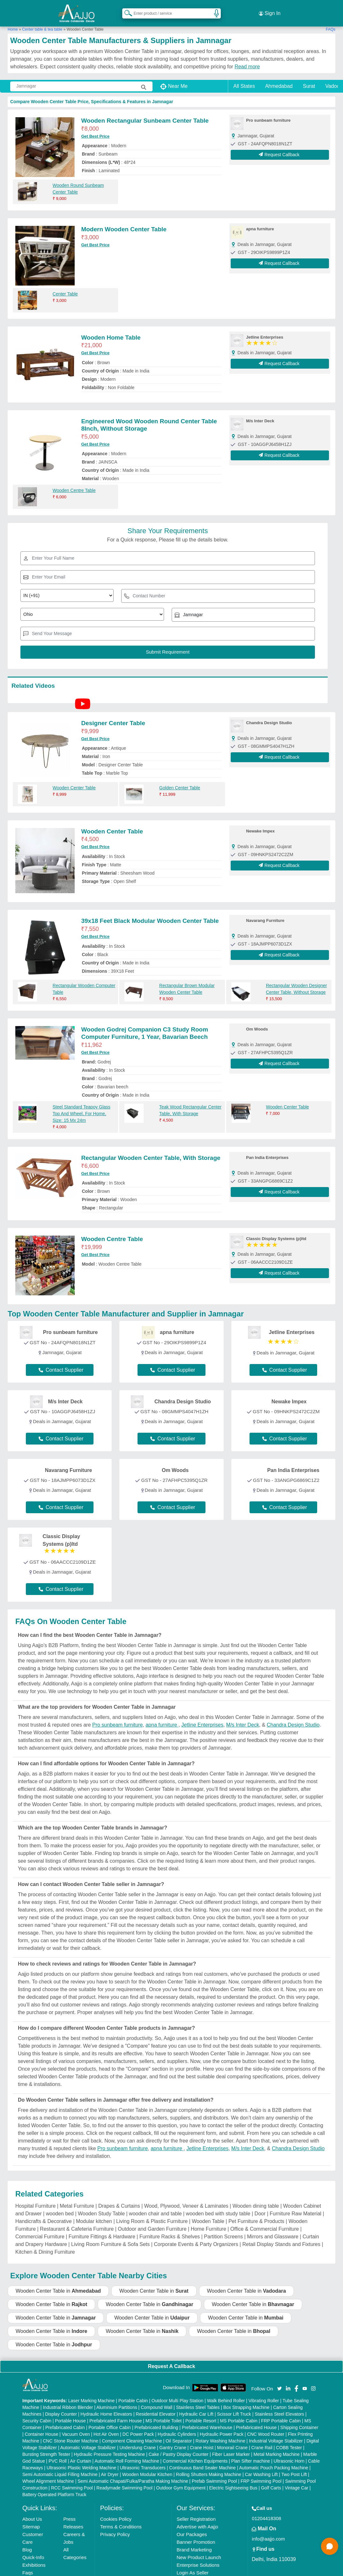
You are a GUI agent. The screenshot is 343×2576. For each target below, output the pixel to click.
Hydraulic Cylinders (177, 2426)
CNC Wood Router (265, 2426)
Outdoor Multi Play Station (178, 2393)
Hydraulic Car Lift (196, 2406)
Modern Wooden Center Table (123, 221)
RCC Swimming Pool (72, 2480)
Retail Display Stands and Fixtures (281, 2237)
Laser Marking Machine (91, 2393)
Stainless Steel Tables (198, 2400)
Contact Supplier (61, 1362)
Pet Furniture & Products (256, 2214)
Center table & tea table (42, 22)
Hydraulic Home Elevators (106, 2406)
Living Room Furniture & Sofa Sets (110, 2237)
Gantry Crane (173, 2440)
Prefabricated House (256, 2420)
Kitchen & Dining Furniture (45, 2244)
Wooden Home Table (110, 330)
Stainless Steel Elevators (279, 2406)
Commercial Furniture (39, 2229)
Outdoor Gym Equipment (180, 2480)
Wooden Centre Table (74, 483)
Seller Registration (196, 2511)
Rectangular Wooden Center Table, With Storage (150, 1150)
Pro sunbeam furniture (117, 1717)
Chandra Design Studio (293, 1717)
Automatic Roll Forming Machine (126, 2453)
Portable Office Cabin (109, 2420)
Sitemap (31, 2519)
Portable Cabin (133, 2393)
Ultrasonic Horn (288, 2453)
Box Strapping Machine (246, 2400)
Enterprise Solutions (198, 2557)
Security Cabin (36, 2413)
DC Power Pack (138, 2426)
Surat (309, 78)
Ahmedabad (279, 78)
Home (13, 22)
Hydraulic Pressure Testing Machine (109, 2447)
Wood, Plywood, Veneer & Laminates (186, 2198)
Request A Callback (171, 2358)
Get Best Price (95, 128)
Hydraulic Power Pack (221, 2426)
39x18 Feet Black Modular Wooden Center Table (150, 913)
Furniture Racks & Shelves (169, 2229)
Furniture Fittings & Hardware (102, 2229)
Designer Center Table (113, 715)
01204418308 (266, 2511)
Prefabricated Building (156, 2420)
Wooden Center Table (74, 780)
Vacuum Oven (76, 2426)
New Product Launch (199, 2550)
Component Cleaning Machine (132, 2433)
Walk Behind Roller (226, 2393)
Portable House (70, 2413)
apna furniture (161, 1717)
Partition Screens (223, 2229)
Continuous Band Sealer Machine (202, 2460)
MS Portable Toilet (163, 2413)
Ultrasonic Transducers (143, 2460)
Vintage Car (296, 2480)
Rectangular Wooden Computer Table (84, 981)
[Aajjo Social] (279, 2380)
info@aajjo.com (268, 2531)
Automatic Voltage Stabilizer (88, 2440)
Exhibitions (34, 2557)
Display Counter (61, 2406)
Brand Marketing (194, 2542)
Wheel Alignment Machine (48, 2473)
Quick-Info (33, 2550)
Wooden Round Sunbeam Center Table (78, 181)
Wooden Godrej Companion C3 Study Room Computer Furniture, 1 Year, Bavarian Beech (144, 1026)
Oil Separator (179, 2433)
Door (260, 2206)
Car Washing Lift (261, 2467)
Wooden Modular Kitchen (147, 2467)
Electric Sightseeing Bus (233, 2480)
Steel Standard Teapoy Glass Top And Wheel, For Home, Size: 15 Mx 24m (81, 1106)
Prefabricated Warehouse (207, 2420)
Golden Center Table (179, 780)
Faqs (27, 2565)
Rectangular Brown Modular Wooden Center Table (187, 981)
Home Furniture (208, 2221)
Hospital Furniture (35, 2198)
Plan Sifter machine (250, 2453)
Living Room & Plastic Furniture (152, 2214)
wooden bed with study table (218, 2206)
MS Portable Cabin (238, 2413)
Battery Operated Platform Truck (54, 2487)
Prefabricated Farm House (115, 2413)
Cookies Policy (115, 2511)
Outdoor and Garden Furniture (152, 2221)
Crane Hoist (201, 2440)
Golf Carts (271, 2480)
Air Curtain (80, 2453)
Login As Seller (193, 2565)
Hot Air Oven (106, 2426)
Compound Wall (156, 2400)
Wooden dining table (256, 2198)
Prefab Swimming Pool (214, 2473)
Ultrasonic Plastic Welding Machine (81, 2460)
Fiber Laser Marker (231, 2447)
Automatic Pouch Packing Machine (273, 2460)
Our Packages (192, 2527)
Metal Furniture (77, 2198)
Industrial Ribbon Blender (68, 2400)
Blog (27, 2542)
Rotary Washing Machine (220, 2433)
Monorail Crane (232, 2440)
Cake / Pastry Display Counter (179, 2447)
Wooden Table (208, 2214)
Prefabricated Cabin (65, 2420)
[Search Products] (125, 9)
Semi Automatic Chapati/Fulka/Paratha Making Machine (133, 2473)
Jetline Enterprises (202, 1717)
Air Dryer (109, 2467)
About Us (32, 2511)
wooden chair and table (155, 2206)
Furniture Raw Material (295, 2206)
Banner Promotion (196, 2534)
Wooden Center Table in (58, 2283)
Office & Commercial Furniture (264, 2221)
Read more (247, 59)
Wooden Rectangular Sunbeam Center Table (144, 113)
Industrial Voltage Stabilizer (276, 2433)
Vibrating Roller (264, 2393)
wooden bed (60, 2206)
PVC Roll (57, 2453)
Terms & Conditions (121, 2519)
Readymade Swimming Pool (124, 2480)
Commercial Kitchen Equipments (195, 2453)
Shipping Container (299, 2420)
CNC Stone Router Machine (70, 2433)
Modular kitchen (94, 2214)
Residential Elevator (156, 2406)
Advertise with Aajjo (197, 2519)
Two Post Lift (294, 2467)
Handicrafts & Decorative (43, 2214)
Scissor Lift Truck (234, 2406)
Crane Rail (261, 2440)
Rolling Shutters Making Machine (208, 2467)
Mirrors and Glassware (272, 2229)
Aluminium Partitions (116, 2400)
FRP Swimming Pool (261, 2473)
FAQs (330, 22)
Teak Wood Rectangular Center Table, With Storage (190, 1103)
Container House (41, 2426)
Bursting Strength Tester (46, 2447)
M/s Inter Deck (242, 1717)
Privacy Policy (115, 2527)
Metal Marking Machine (276, 2447)
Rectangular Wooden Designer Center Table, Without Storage (296, 981)
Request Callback (280, 147)
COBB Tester (289, 2440)
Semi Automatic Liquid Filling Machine (60, 2467)
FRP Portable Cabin (281, 2413)
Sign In (269, 9)
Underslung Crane (137, 2440)
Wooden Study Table (101, 2206)
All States (244, 78)
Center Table (65, 286)
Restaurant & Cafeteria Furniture (77, 2221)
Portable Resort (200, 2413)
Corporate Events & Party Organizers (196, 2237)
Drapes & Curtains (119, 2198)
